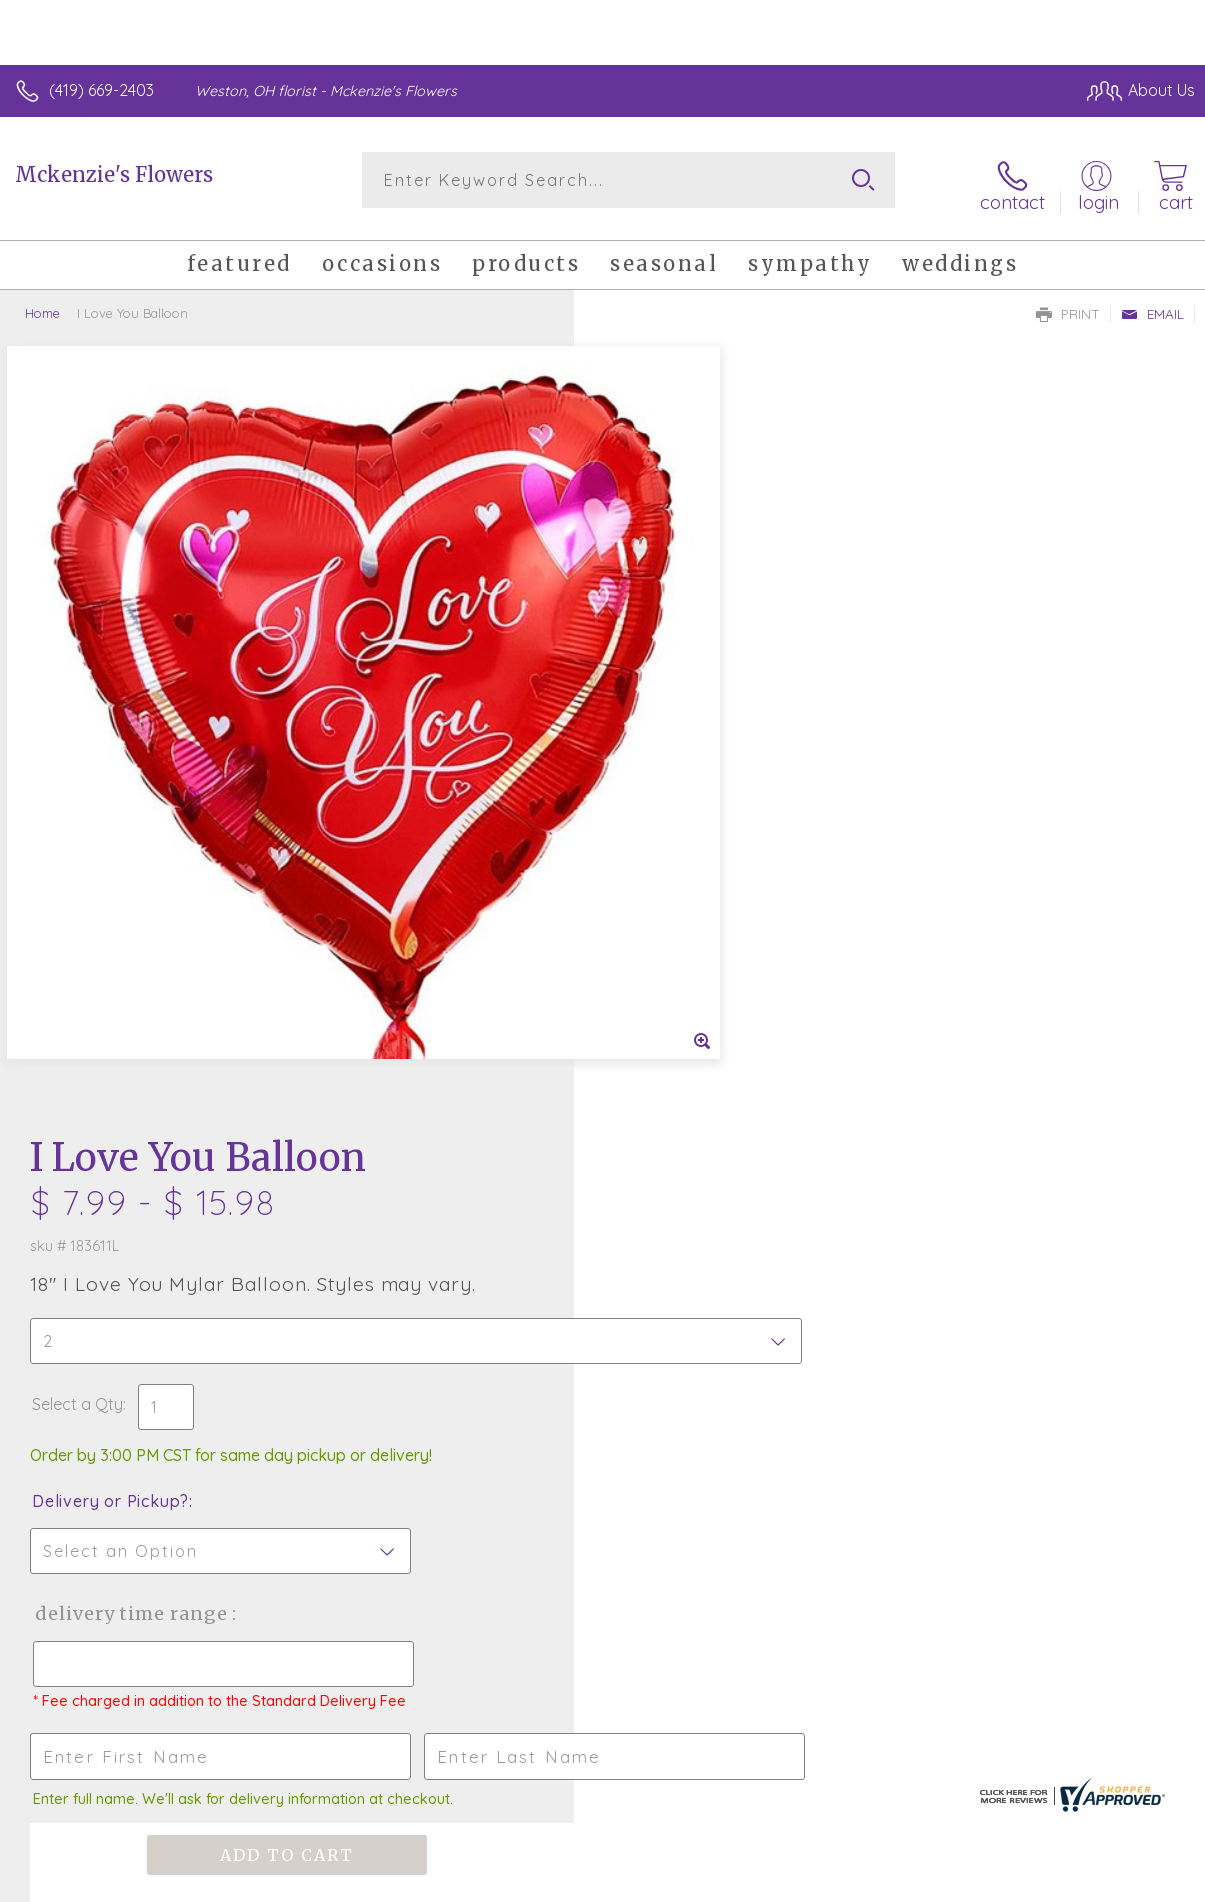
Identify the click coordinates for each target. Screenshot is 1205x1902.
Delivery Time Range (704, 813)
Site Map (1121, 1881)
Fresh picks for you (602, 1283)
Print (1068, 306)
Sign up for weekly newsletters (602, 1393)
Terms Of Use (737, 1881)
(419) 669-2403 (101, 90)
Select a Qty (651, 604)
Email (1152, 306)
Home (42, 305)
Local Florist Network (998, 1881)
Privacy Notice (855, 1881)
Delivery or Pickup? (684, 701)
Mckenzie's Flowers (114, 174)
